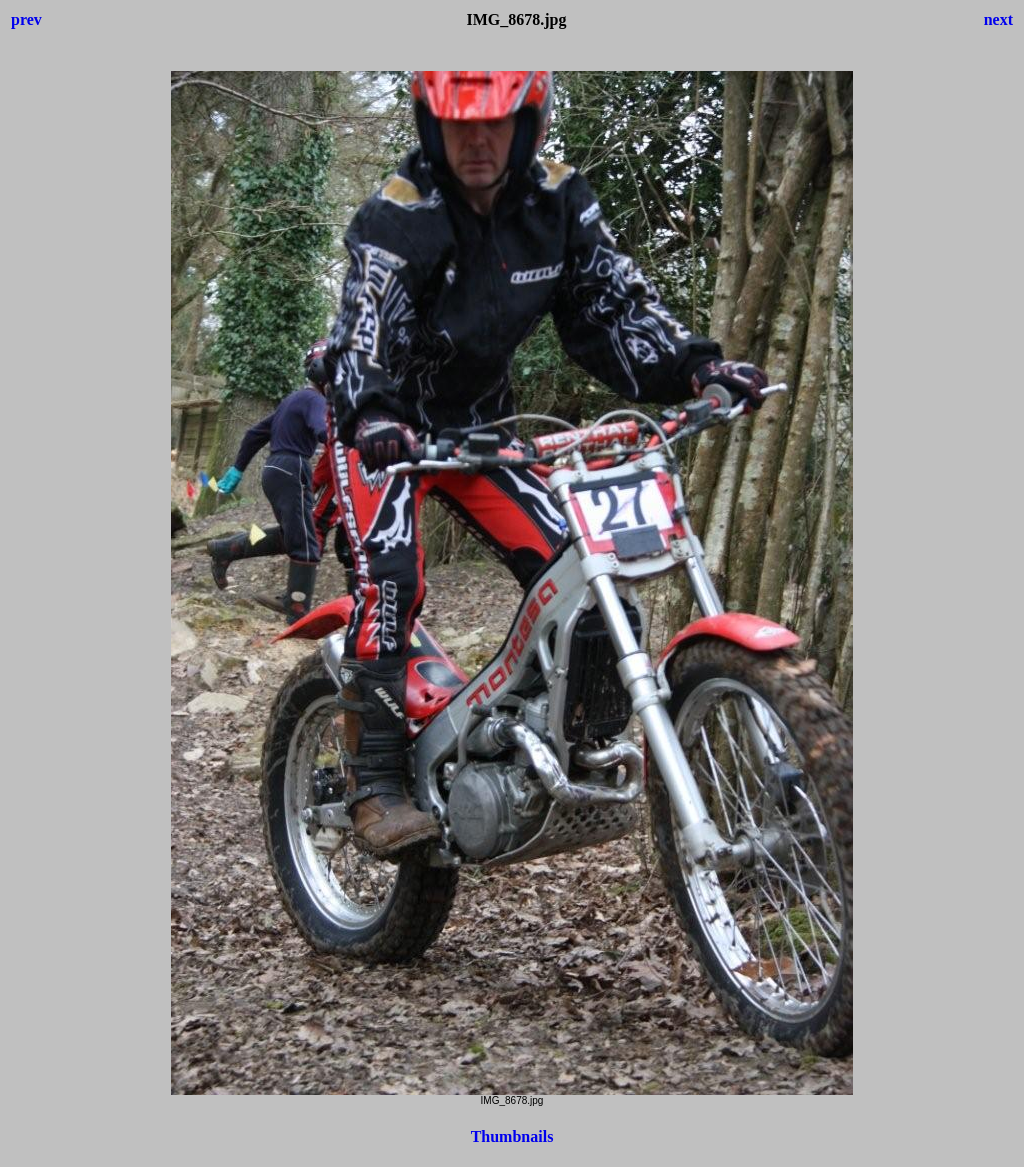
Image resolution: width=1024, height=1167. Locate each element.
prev (26, 19)
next (998, 19)
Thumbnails (512, 1136)
